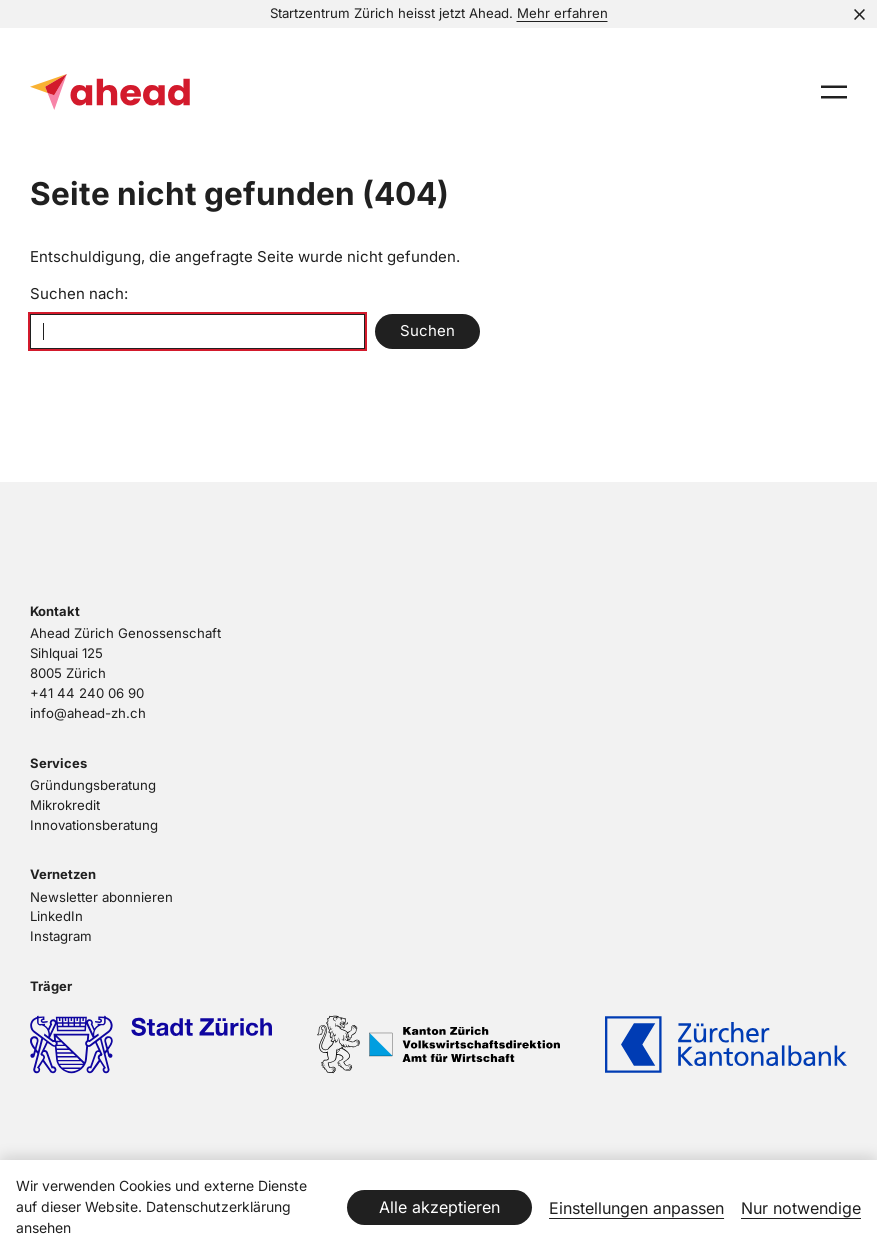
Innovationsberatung (94, 825)
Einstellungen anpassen (636, 1208)
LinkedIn (56, 916)
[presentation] (834, 92)
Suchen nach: (79, 294)
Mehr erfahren (562, 13)
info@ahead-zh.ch (88, 713)
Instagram (61, 936)
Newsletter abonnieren (101, 897)
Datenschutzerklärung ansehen (153, 1217)
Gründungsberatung (93, 785)
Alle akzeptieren (439, 1207)
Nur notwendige (801, 1208)
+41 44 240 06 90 (87, 693)
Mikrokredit (65, 805)
